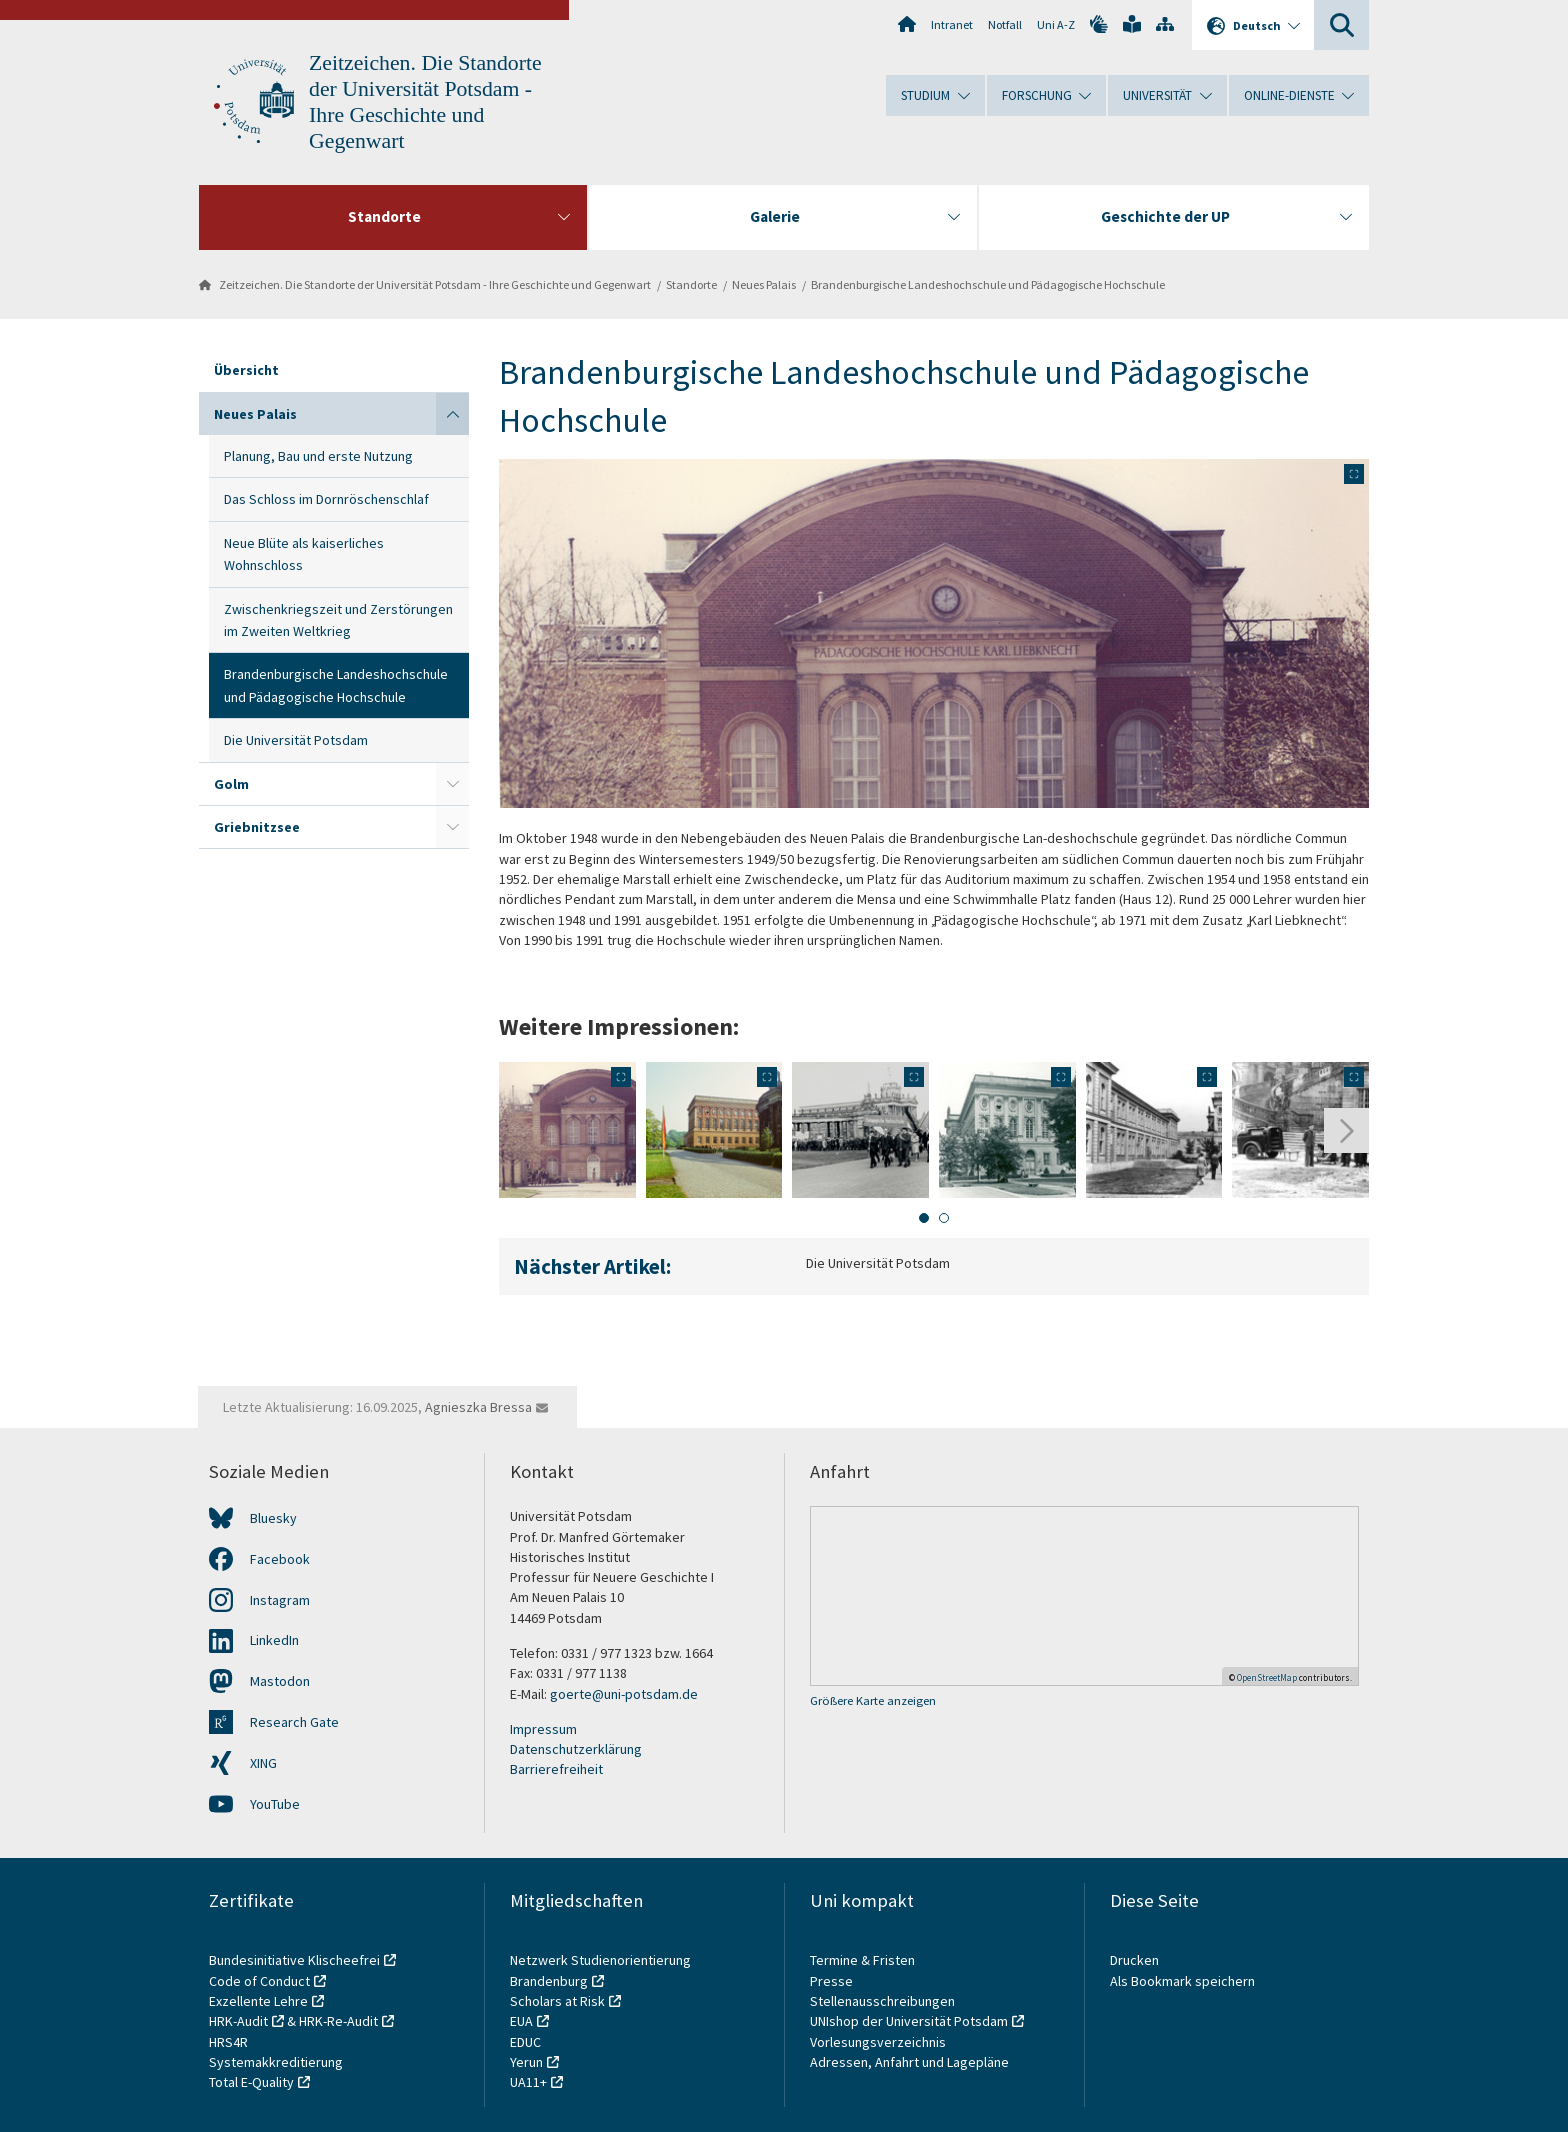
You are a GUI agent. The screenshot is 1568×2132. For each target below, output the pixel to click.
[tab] (924, 1218)
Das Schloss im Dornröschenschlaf (326, 499)
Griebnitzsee (257, 827)
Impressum (543, 1729)
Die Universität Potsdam (296, 740)
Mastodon (280, 1681)
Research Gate (294, 1722)
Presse (833, 1981)
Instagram (280, 1600)
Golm (231, 784)
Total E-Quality (251, 2082)
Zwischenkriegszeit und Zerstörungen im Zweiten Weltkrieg (338, 620)
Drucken (1134, 1960)
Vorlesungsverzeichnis (879, 2042)
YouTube (275, 1804)
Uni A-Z (1056, 24)
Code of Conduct (259, 1981)
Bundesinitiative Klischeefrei (294, 1960)
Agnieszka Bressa (478, 1407)
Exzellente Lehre (258, 2001)
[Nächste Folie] (1346, 1130)
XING (263, 1763)
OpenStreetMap (1267, 1677)
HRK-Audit (238, 2021)
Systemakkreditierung (276, 2062)
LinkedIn (274, 1640)
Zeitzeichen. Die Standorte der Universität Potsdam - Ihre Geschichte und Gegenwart (435, 284)
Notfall (1005, 24)
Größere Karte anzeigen (873, 1700)
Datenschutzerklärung (576, 1749)
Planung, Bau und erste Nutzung (318, 456)
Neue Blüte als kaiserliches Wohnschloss (304, 554)
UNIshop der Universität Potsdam (909, 2021)
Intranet (952, 24)
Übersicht (246, 370)
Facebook (280, 1559)
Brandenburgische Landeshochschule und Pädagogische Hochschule (988, 284)
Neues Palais (764, 284)
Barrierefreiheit (556, 1769)
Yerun (526, 2062)
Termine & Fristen (864, 1960)
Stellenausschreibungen (882, 2001)
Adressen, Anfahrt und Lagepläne (909, 2062)
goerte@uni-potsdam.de (624, 1694)
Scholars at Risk (557, 2001)
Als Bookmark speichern (1182, 1981)
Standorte (691, 284)
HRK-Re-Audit (338, 2021)
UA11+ (528, 2082)
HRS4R (228, 2042)
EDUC (525, 2042)
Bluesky (273, 1518)
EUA (521, 2021)
